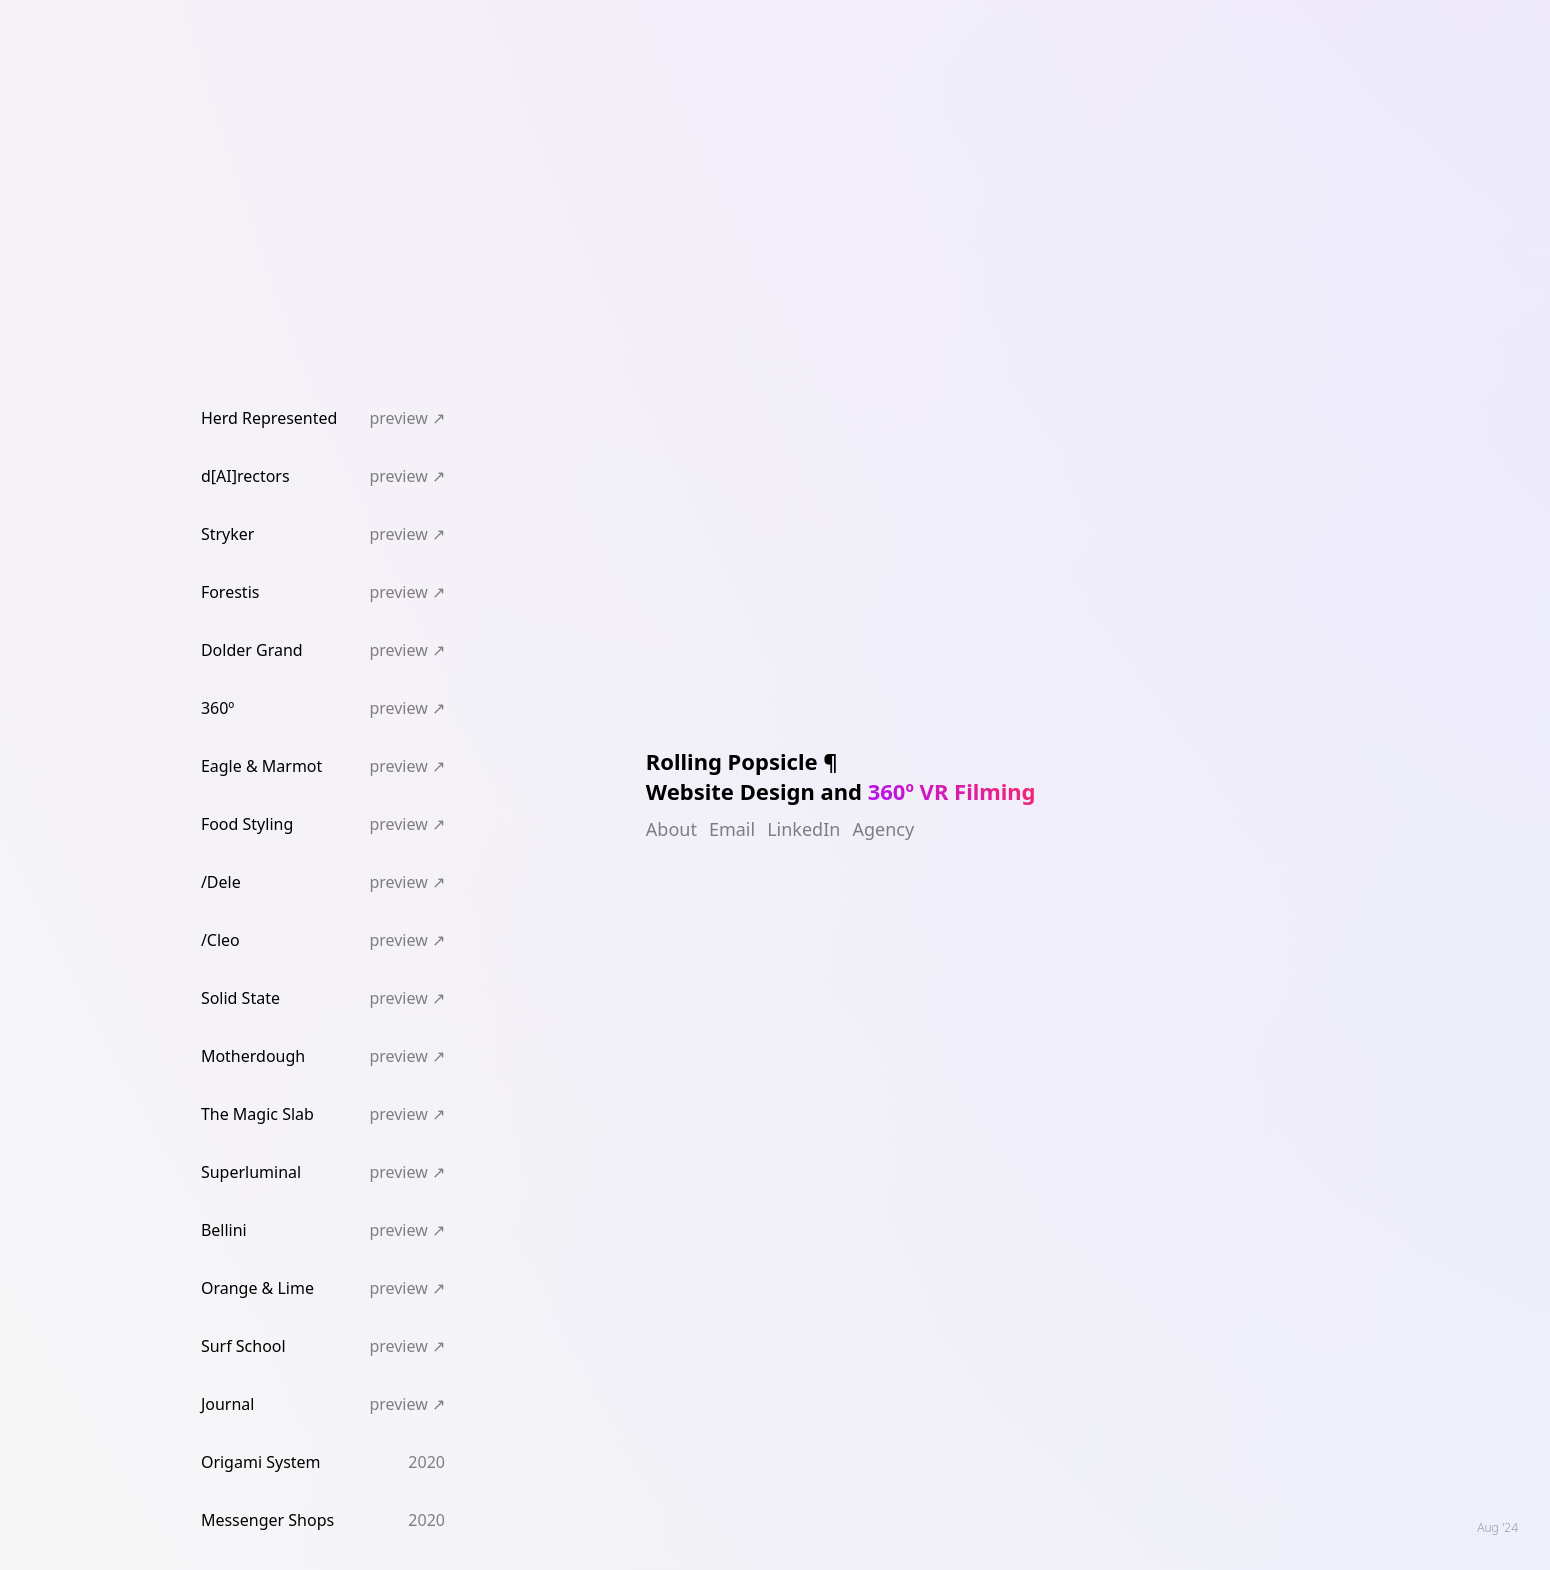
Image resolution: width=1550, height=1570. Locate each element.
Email (732, 829)
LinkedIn (803, 829)
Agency (883, 829)
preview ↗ (407, 418)
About (671, 829)
